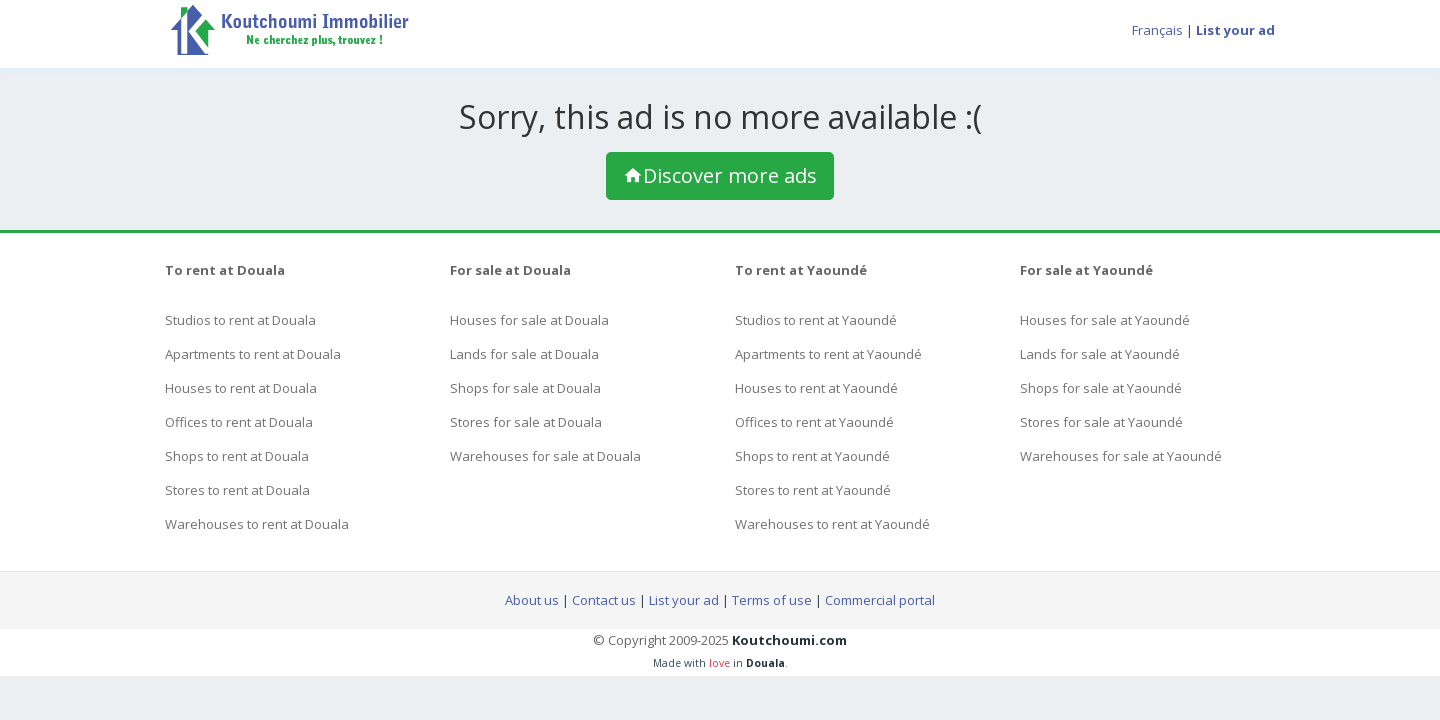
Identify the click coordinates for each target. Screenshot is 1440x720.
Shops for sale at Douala (525, 388)
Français (1157, 30)
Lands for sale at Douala (524, 354)
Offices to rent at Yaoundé (814, 422)
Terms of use (772, 600)
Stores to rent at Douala (237, 490)
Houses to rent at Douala (241, 388)
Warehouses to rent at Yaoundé (832, 524)
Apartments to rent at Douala (253, 354)
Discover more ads (720, 175)
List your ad (684, 600)
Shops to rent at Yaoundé (812, 456)
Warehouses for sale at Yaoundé (1121, 456)
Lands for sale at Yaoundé (1100, 354)
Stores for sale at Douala (526, 422)
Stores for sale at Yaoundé (1101, 422)
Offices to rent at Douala (239, 422)
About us (532, 600)
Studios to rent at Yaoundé (816, 320)
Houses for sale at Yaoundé (1105, 320)
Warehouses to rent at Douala (257, 524)
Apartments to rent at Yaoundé (828, 354)
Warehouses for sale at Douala (545, 456)
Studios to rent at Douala (240, 320)
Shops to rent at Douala (237, 456)
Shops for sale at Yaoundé (1101, 388)
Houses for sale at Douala (529, 320)
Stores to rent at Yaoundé (813, 490)
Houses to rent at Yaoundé (816, 388)
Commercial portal (880, 600)
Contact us (604, 600)
